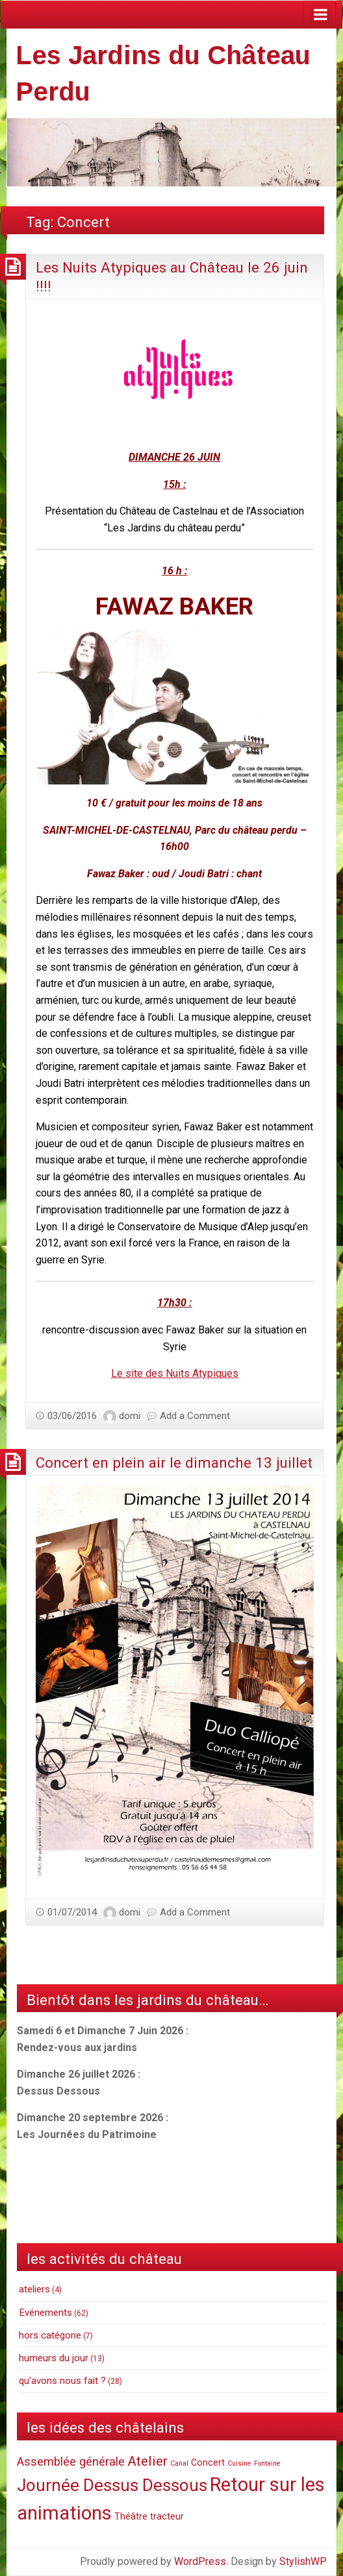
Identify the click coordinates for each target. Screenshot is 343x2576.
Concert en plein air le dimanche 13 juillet (174, 1462)
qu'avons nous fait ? (62, 2381)
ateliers (34, 2289)
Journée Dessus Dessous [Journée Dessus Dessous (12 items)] (112, 2485)
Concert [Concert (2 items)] (208, 2462)
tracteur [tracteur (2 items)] (167, 2516)
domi (129, 1416)
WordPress (200, 2561)
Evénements (45, 2312)
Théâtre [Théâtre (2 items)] (130, 2516)
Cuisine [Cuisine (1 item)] (239, 2463)
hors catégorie (50, 2335)
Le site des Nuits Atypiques (174, 1373)
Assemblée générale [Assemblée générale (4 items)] (71, 2461)
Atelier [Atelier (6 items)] (147, 2461)
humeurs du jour (53, 2358)
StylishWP (303, 2561)
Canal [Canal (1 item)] (179, 2463)
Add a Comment (195, 1416)
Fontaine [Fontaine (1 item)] (267, 2463)
